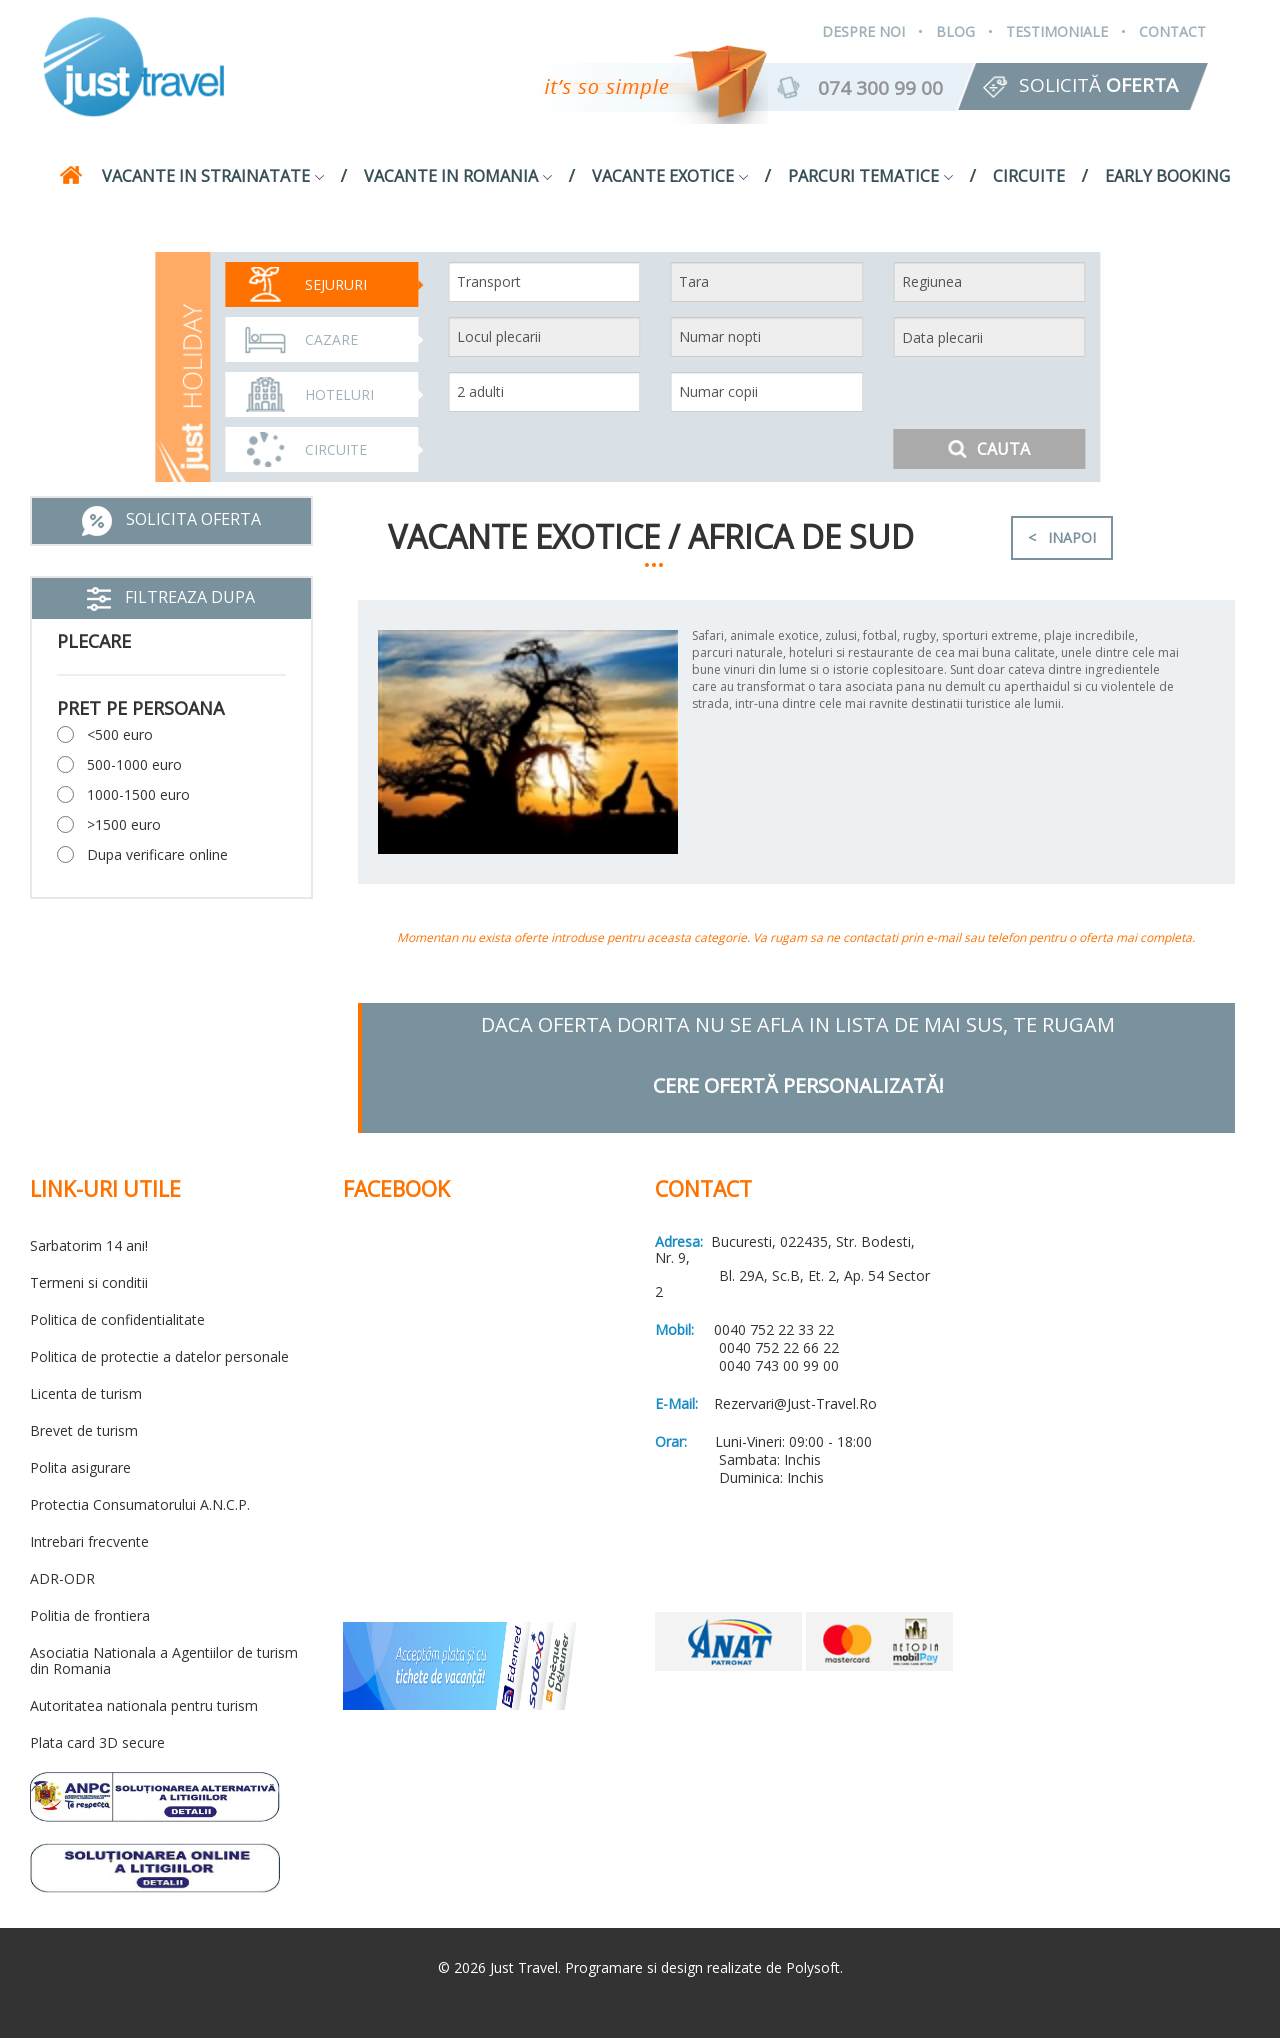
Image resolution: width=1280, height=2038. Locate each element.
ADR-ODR (62, 1578)
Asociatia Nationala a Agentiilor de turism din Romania (164, 1660)
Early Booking (1167, 176)
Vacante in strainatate (213, 176)
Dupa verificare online (157, 854)
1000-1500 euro (138, 794)
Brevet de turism (84, 1430)
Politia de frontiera (90, 1615)
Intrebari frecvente (89, 1541)
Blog (955, 31)
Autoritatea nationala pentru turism (144, 1705)
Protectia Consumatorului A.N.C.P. (140, 1504)
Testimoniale (1057, 31)
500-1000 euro (134, 764)
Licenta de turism (86, 1393)
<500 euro (120, 734)
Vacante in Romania (458, 176)
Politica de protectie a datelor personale (159, 1356)
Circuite (1029, 176)
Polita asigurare (80, 1467)
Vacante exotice (670, 176)
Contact (1172, 31)
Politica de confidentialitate (117, 1319)
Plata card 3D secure (97, 1742)
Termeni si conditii (89, 1282)
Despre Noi (863, 31)
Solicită (1098, 85)
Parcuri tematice (870, 176)
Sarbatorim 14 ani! (89, 1245)
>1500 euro (124, 824)
